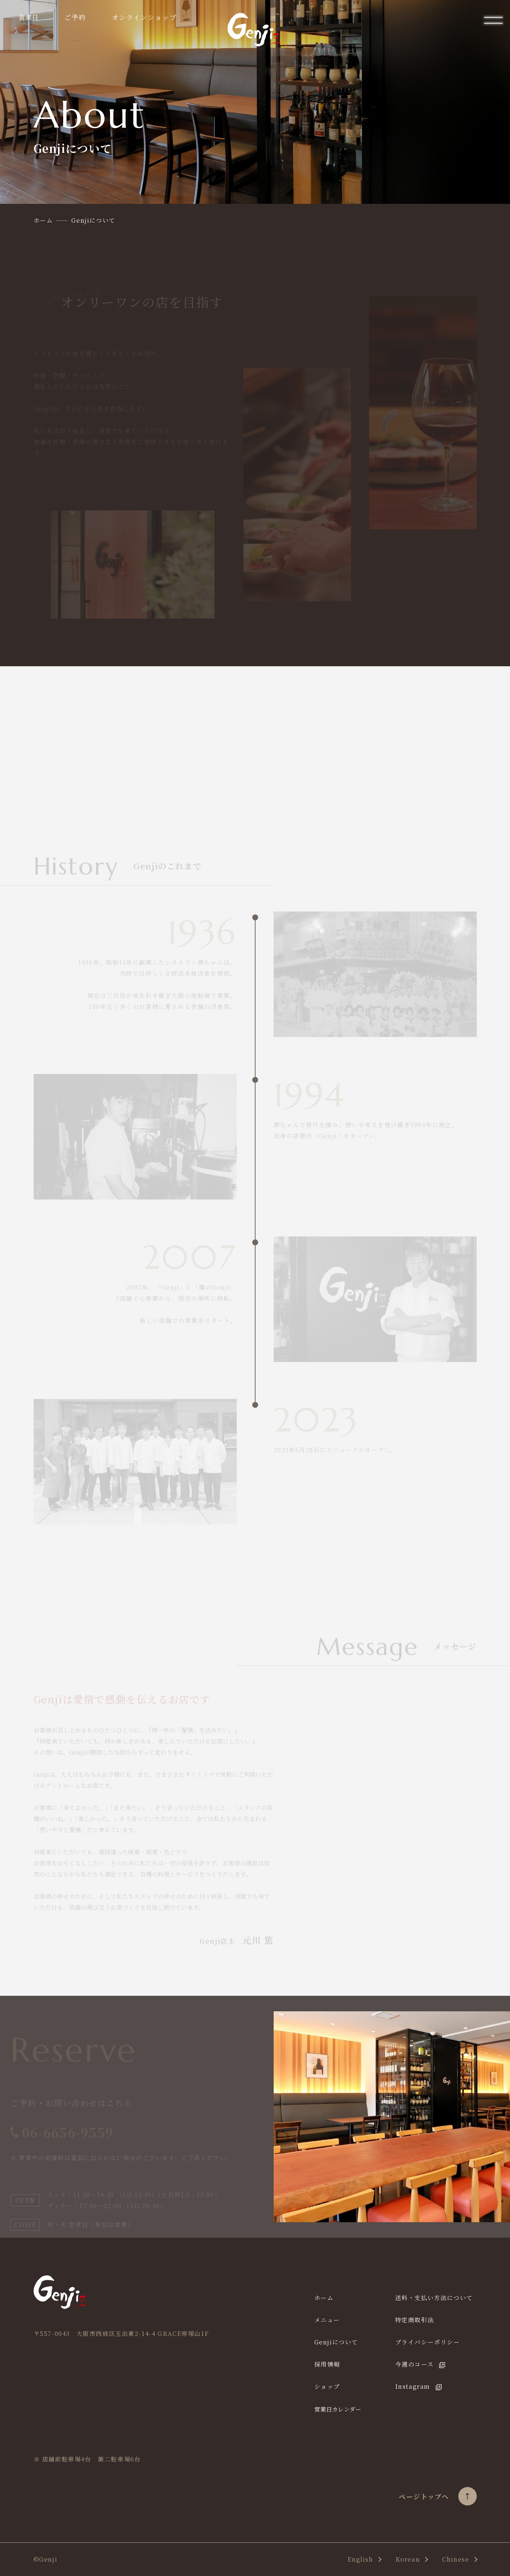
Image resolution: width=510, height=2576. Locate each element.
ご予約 (75, 17)
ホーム (324, 2297)
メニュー (327, 2320)
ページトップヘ (437, 2496)
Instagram (412, 2386)
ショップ (327, 2386)
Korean (408, 2559)
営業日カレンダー (337, 2409)
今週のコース (414, 2364)
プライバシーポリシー (427, 2342)
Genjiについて (336, 2342)
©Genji (46, 2559)
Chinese (455, 2559)
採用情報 (327, 2364)
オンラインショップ (144, 17)
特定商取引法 (414, 2320)
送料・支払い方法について (434, 2297)
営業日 (28, 17)
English (360, 2559)
